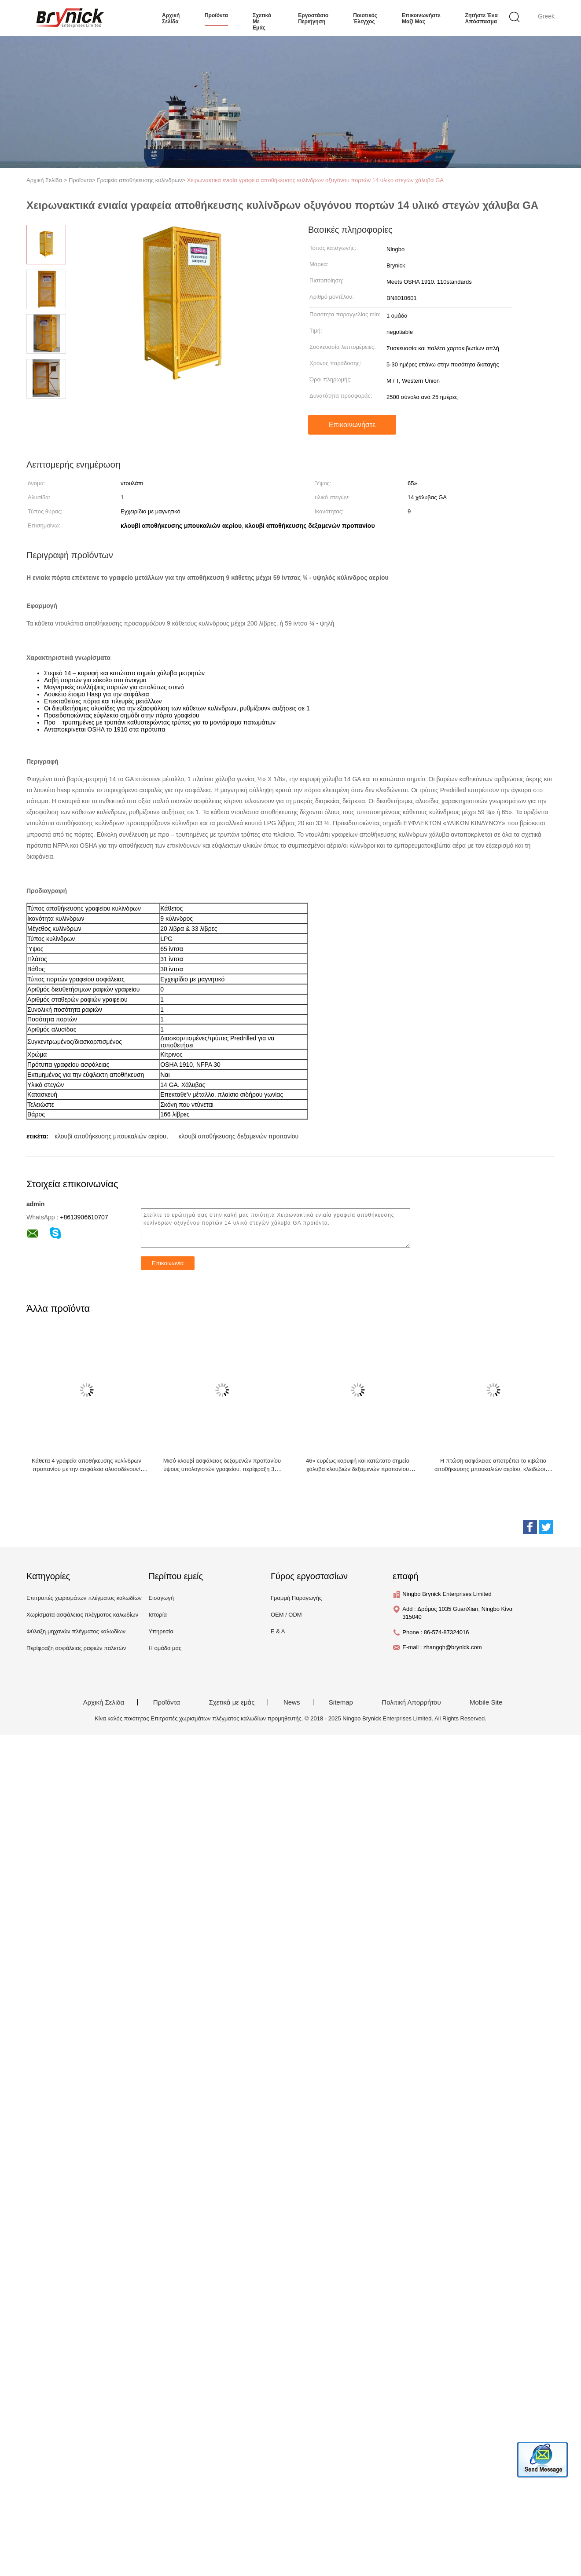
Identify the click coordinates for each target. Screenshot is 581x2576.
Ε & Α (278, 1631)
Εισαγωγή (160, 1598)
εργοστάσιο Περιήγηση (313, 18)
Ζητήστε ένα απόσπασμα (481, 18)
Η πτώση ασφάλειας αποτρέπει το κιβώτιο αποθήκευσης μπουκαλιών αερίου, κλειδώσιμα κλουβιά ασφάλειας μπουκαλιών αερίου (493, 1469)
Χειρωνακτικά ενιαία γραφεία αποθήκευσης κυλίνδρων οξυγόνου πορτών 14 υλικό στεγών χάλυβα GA (315, 180)
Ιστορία (157, 1614)
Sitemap (341, 1702)
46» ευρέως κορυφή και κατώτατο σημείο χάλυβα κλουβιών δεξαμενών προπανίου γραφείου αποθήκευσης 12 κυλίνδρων (357, 1469)
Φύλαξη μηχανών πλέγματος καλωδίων (75, 1631)
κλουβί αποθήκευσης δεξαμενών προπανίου (239, 1136)
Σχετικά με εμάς (262, 21)
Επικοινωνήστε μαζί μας (421, 18)
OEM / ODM (286, 1614)
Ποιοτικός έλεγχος (365, 18)
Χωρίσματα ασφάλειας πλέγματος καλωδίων (82, 1614)
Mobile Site (486, 1702)
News (291, 1702)
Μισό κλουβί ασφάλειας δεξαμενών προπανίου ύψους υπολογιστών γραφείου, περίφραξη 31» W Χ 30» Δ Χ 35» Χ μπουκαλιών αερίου (222, 1469)
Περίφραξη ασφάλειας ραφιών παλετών (76, 1648)
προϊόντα (216, 15)
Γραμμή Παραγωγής (296, 1598)
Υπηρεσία (160, 1631)
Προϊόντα (166, 1702)
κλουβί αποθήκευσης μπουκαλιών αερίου (110, 1136)
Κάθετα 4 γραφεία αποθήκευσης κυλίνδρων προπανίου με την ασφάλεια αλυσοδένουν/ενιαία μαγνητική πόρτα (86, 1469)
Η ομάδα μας (164, 1648)
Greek (546, 16)
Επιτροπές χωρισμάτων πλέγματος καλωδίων (84, 1598)
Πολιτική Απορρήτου (411, 1702)
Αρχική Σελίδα (104, 1702)
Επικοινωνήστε (352, 424)
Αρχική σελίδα (171, 18)
